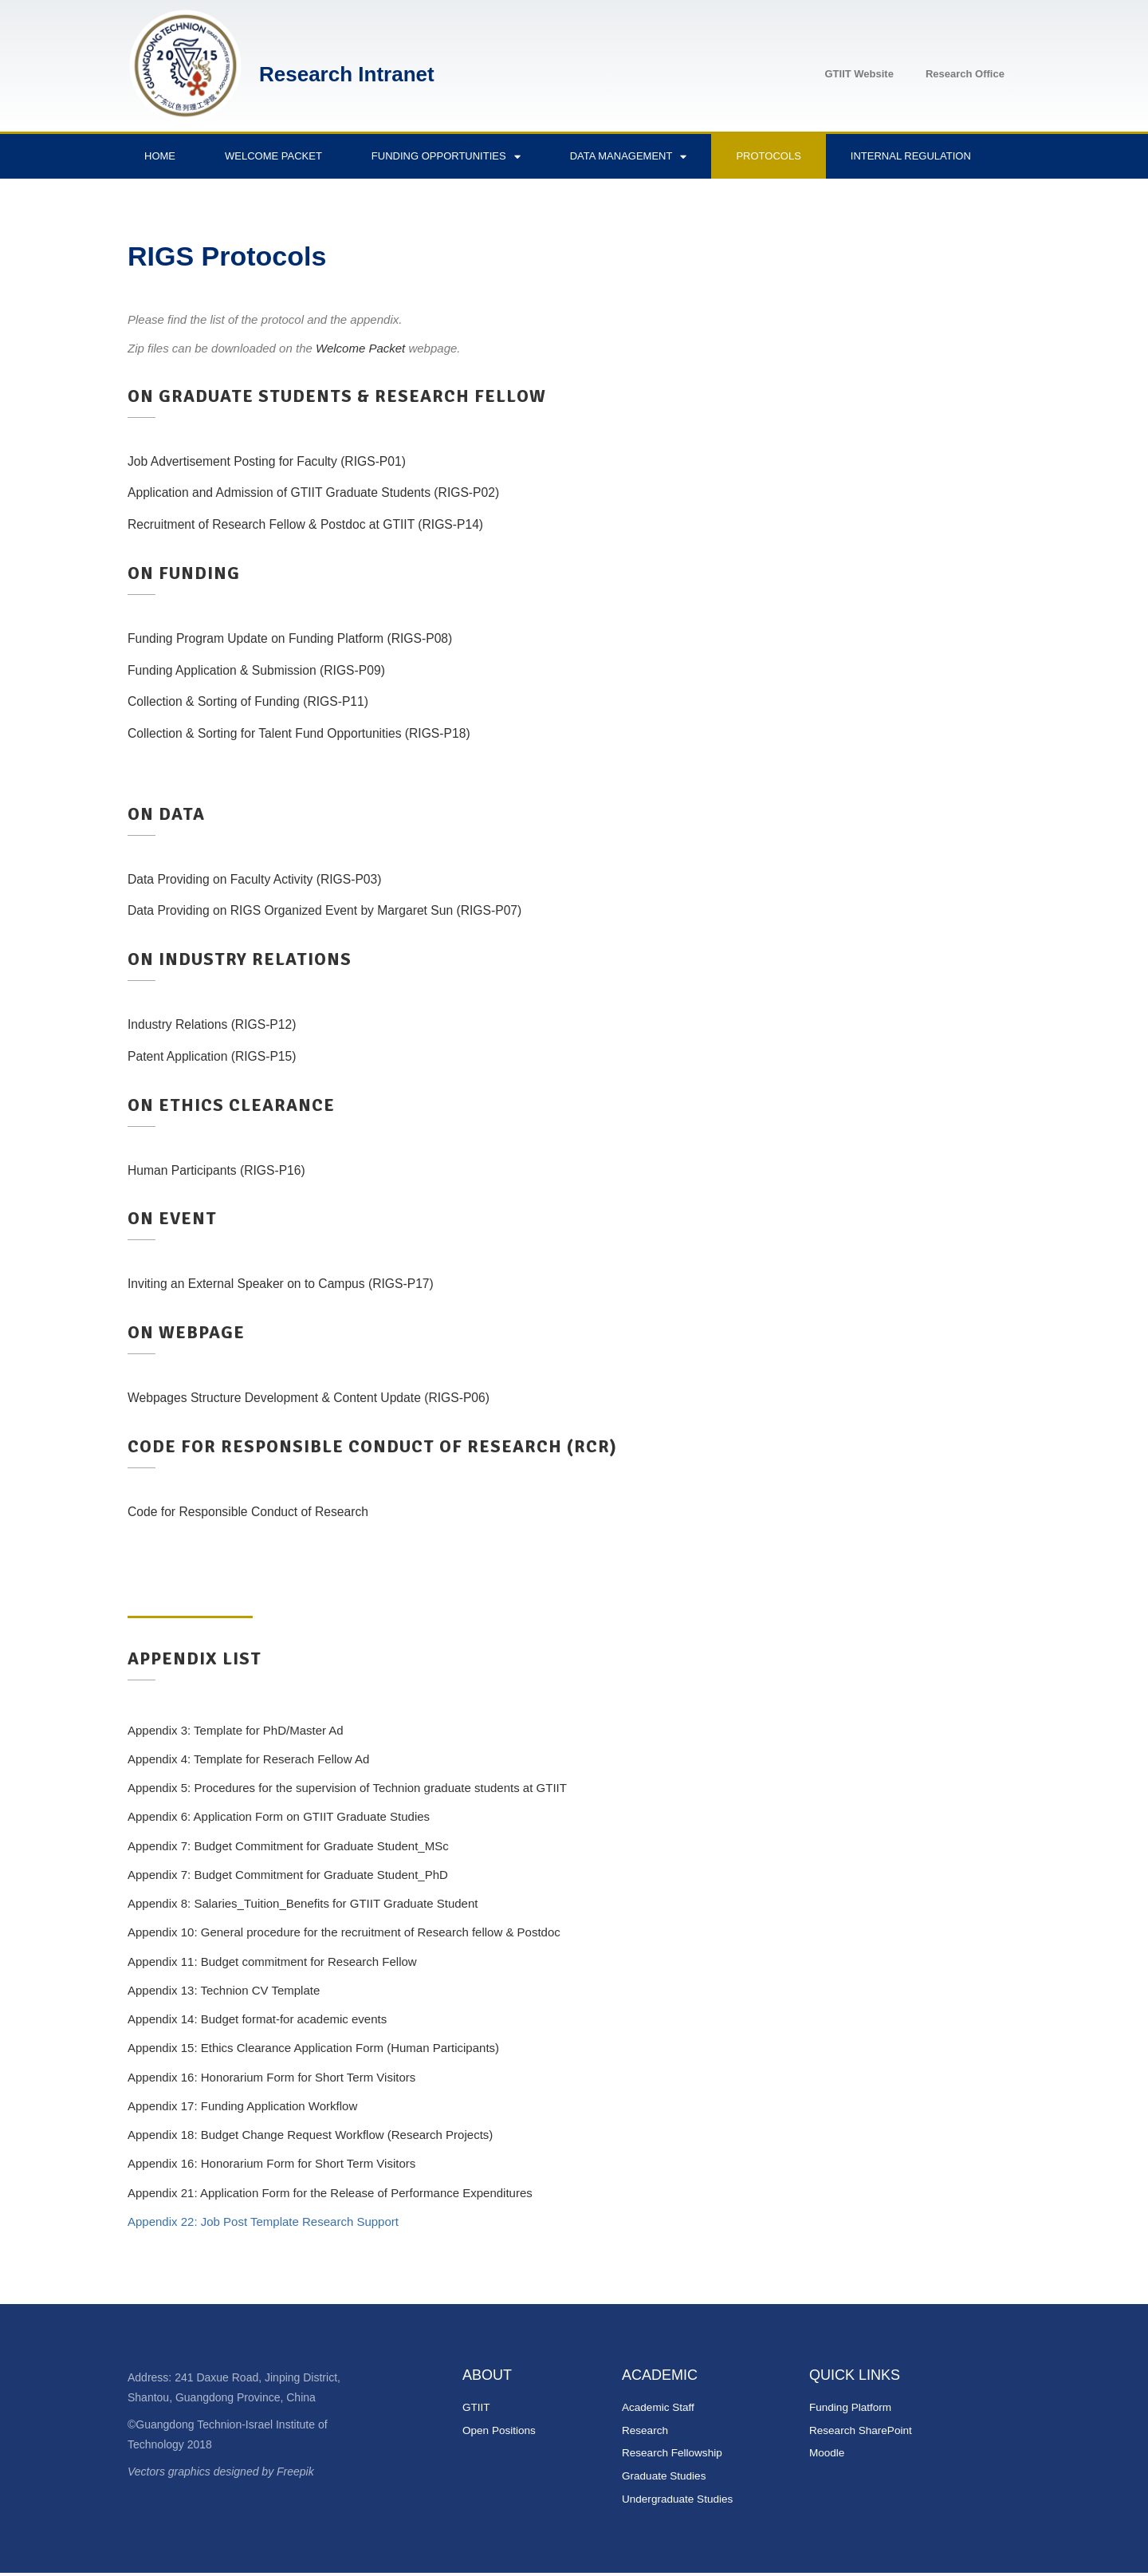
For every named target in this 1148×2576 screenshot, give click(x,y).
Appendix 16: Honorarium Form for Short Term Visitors (271, 2077)
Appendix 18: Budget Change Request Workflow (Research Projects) (310, 2134)
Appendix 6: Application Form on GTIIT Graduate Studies (279, 1816)
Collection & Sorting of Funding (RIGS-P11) (258, 701)
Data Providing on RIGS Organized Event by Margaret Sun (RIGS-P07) (342, 910)
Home (159, 156)
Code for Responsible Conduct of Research (258, 1511)
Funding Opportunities (446, 157)
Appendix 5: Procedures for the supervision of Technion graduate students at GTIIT (347, 1787)
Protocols (768, 156)
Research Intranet (346, 74)
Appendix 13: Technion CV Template (224, 1990)
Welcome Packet (273, 156)
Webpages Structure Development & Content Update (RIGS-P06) (324, 1397)
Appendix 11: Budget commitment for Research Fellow (272, 1961)
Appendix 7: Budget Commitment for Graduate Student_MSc (288, 1846)
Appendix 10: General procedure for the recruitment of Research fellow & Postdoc (344, 1932)
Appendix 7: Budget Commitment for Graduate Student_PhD (288, 1874)
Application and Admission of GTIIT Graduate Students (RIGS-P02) (329, 492)
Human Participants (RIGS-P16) (224, 1170)
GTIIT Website (858, 74)
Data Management (628, 157)
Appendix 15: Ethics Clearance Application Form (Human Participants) (313, 2047)
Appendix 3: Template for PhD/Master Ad (236, 1730)
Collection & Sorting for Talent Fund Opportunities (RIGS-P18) (313, 733)
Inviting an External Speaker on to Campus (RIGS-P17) (294, 1283)
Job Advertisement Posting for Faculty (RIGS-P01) (279, 461)
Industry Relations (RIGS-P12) (219, 1024)
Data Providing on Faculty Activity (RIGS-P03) (265, 879)
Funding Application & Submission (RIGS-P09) (267, 670)
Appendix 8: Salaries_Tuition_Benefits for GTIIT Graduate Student (303, 1903)
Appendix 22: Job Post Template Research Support (263, 2221)
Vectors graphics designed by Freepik (221, 2471)
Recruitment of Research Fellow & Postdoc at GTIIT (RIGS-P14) (320, 524)
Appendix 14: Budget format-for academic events (257, 2019)
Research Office (965, 74)
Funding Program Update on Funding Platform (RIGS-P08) (304, 638)
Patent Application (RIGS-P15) (219, 1056)
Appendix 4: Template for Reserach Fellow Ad (248, 1759)
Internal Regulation (911, 156)
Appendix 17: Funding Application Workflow (242, 2106)
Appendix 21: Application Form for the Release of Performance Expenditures (330, 2193)
